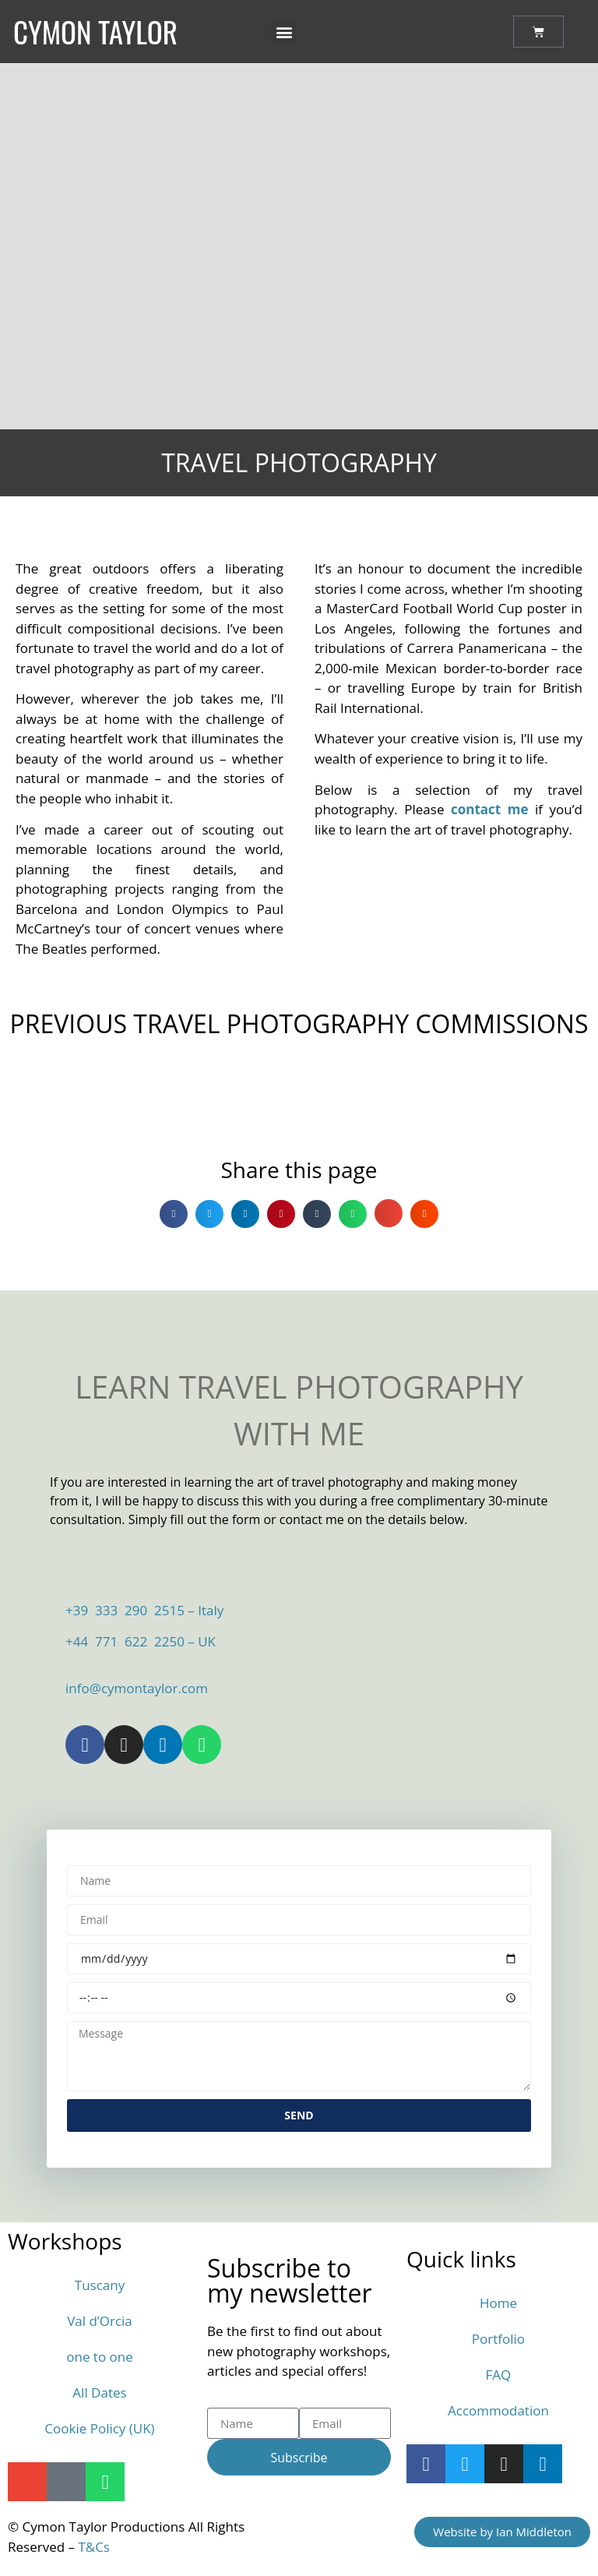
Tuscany (100, 2285)
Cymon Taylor (95, 31)
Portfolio (498, 2339)
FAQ (499, 2375)
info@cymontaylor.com (136, 1688)
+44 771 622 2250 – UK (140, 1641)
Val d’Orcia (99, 2321)
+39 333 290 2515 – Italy (144, 1610)
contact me (489, 809)
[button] (284, 31)
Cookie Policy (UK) (99, 2428)
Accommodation (498, 2410)
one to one (99, 2357)
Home (498, 2303)
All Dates (99, 2392)
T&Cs (94, 2547)
